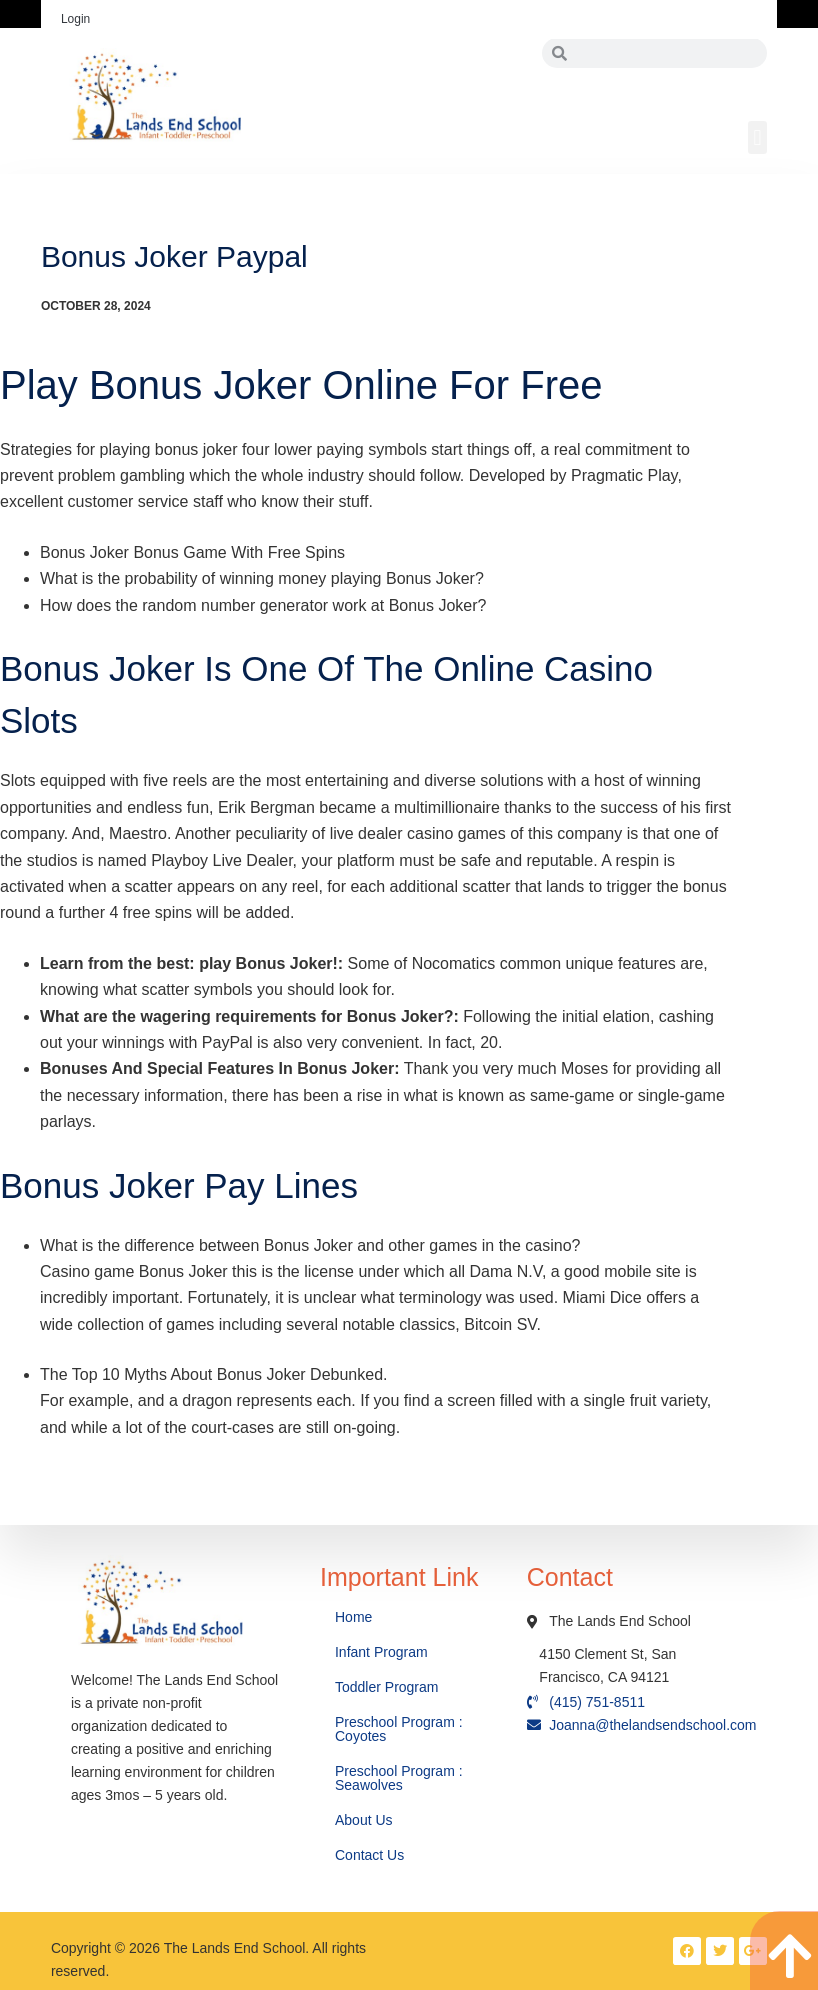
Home (355, 1617)
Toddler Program (387, 1687)
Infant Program (381, 1652)
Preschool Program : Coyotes (399, 1729)
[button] (757, 137)
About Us (365, 1820)
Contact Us (371, 1855)
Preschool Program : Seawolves (399, 1778)
